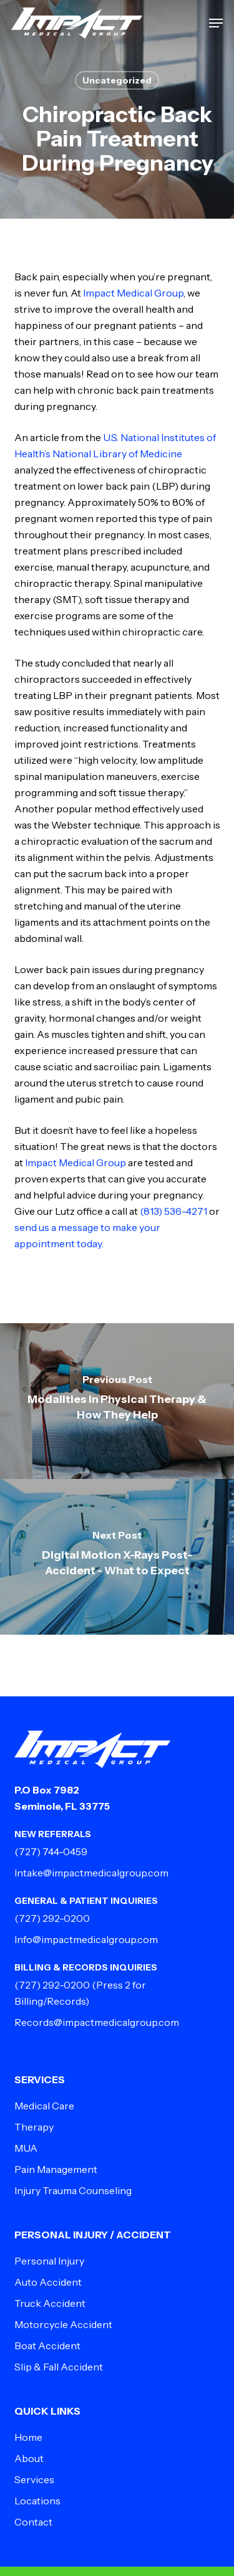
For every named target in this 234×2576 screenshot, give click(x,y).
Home (28, 2437)
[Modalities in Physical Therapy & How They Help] (117, 1401)
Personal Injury (49, 2261)
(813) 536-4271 (173, 1211)
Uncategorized (117, 80)
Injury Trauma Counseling (73, 2190)
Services (34, 2479)
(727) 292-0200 (52, 1918)
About (29, 2458)
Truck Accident (49, 2303)
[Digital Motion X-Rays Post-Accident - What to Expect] (117, 1557)
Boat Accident (47, 2345)
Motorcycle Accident (63, 2324)
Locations (37, 2500)
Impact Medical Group (133, 293)
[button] (216, 23)
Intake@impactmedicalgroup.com (91, 1872)
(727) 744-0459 (50, 1851)
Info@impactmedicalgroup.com (86, 1939)
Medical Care (44, 2105)
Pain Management (55, 2169)
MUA (25, 2148)
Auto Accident (48, 2282)
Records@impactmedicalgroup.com (96, 2022)
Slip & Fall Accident (58, 2366)
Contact (33, 2522)
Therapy (34, 2127)
